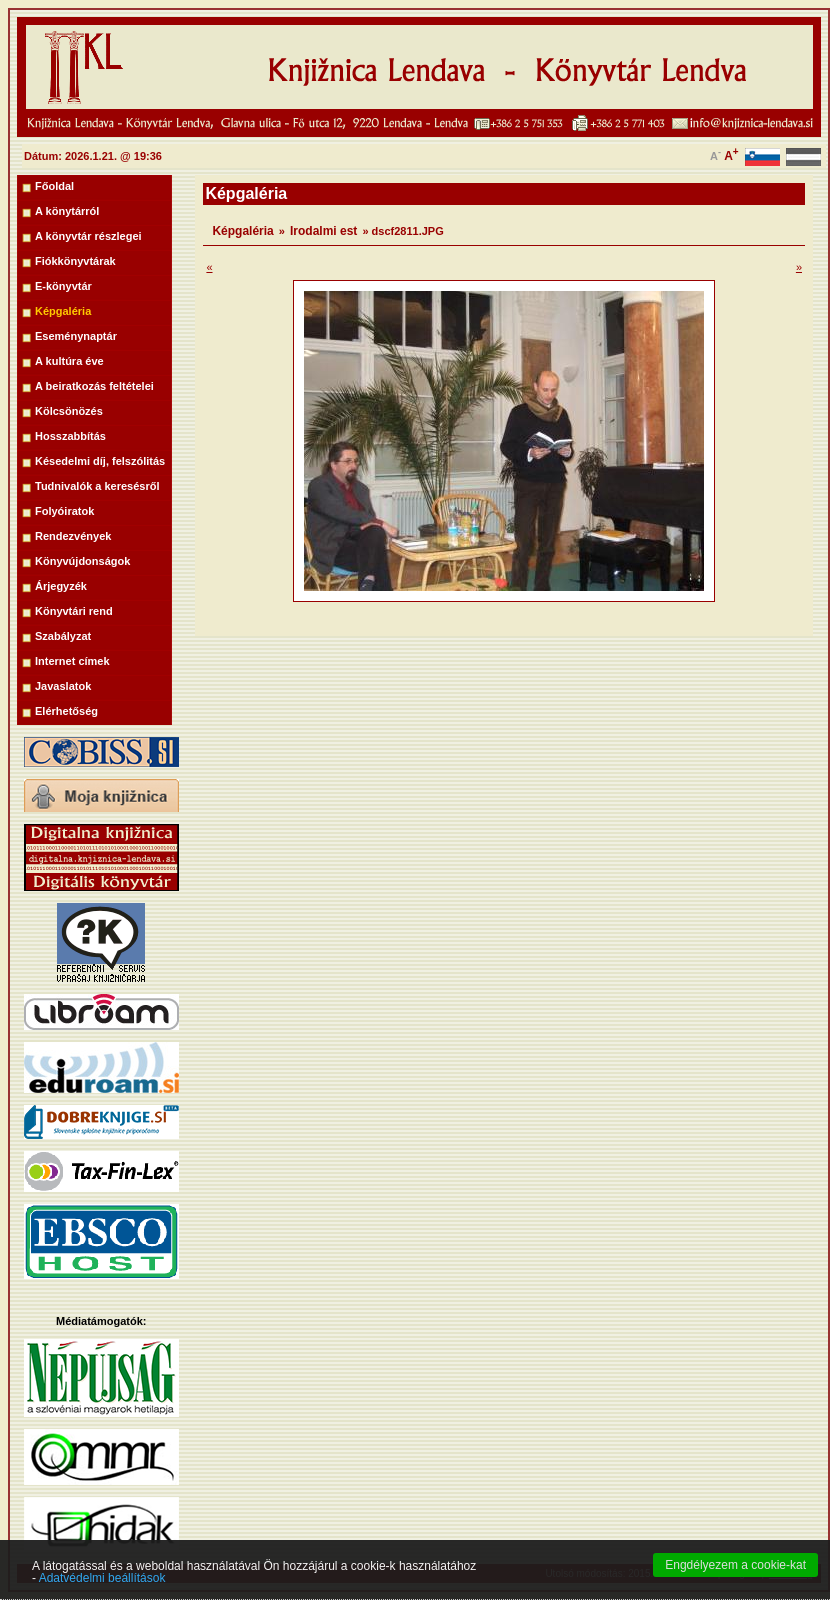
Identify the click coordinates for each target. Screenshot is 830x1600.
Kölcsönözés (69, 411)
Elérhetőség (66, 711)
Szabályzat (63, 636)
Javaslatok (63, 686)
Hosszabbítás (70, 436)
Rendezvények (73, 536)
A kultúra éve (69, 361)
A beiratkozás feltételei (94, 386)
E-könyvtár (63, 286)
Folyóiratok (64, 511)
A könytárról (67, 211)
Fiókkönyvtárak (75, 261)
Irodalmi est (323, 231)
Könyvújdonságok (82, 561)
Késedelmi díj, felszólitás (100, 461)
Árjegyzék (61, 586)
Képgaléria (63, 311)
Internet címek (72, 661)
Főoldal (54, 186)
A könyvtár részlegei (88, 236)
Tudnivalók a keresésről (97, 486)
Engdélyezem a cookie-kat (735, 1583)
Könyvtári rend (74, 611)
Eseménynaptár (76, 336)
